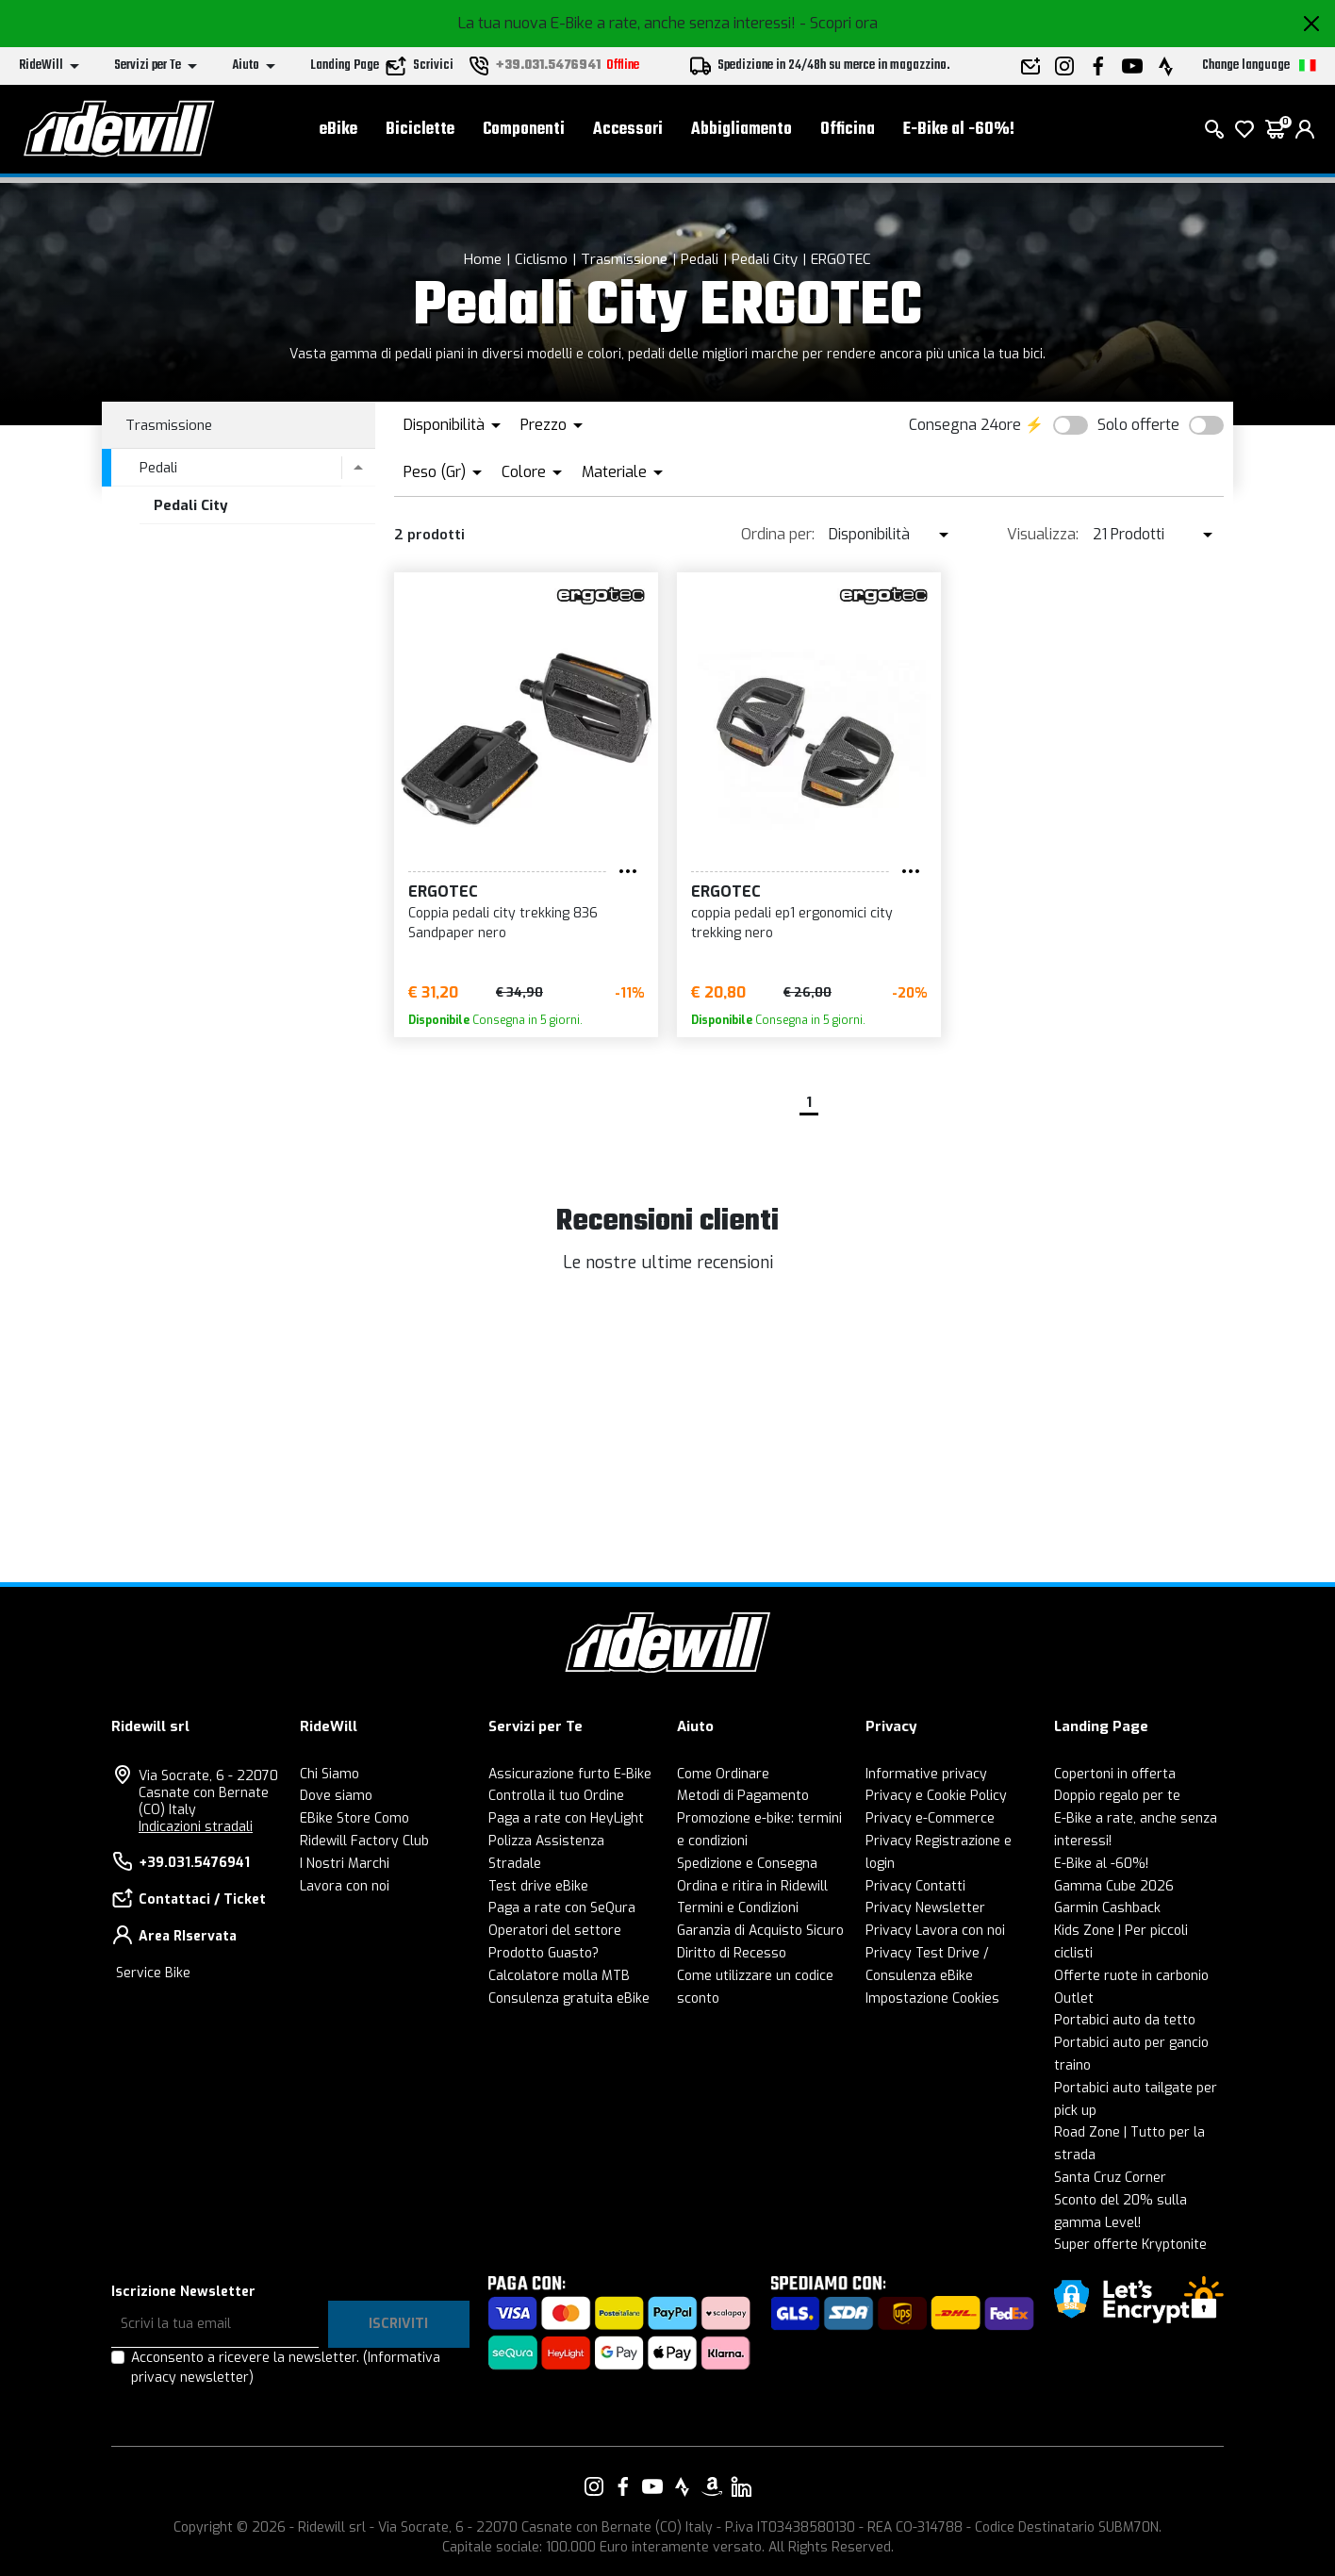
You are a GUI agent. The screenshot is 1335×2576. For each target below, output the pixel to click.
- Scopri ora (838, 23)
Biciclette (420, 132)
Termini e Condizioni (738, 1908)
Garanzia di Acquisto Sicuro (760, 1931)
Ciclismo (541, 259)
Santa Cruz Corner (1110, 2178)
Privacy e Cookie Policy (936, 1796)
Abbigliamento (741, 132)
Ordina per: (778, 534)
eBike (338, 132)
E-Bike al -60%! (958, 132)
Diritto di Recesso (731, 1953)
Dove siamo (336, 1796)
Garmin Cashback (1107, 1908)
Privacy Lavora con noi (935, 1931)
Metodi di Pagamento (743, 1796)
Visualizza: (1043, 534)
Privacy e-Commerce (930, 1818)
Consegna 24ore (965, 425)
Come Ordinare (723, 1774)
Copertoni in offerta (1115, 1774)
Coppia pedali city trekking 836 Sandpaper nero (503, 923)
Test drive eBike (538, 1886)
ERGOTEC (841, 259)
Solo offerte (1138, 425)
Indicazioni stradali (196, 1827)
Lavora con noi (344, 1886)
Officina (847, 132)
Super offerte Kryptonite (1130, 2245)
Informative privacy (926, 1774)
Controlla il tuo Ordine (556, 1796)
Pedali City (765, 259)
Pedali (699, 259)
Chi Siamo (329, 1774)
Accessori (628, 132)
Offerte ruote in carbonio (1131, 1976)
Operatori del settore (554, 1931)
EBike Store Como (354, 1818)
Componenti (524, 132)
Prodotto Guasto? (543, 1953)
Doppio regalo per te (1117, 1796)
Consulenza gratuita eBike (569, 1998)
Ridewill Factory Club (364, 1841)
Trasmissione (624, 259)
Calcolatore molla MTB (559, 1976)
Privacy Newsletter (925, 1908)
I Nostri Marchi (344, 1864)
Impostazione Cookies (932, 1998)
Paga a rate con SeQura (561, 1908)
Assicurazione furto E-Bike (569, 1774)
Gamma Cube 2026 (1114, 1886)
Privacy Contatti (915, 1886)
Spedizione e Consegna (747, 1864)
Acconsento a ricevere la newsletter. (285, 2367)
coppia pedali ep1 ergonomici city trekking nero (792, 923)
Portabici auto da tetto (1124, 2020)
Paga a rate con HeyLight (566, 1818)
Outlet (1074, 1998)
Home (483, 259)
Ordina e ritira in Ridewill (752, 1886)
